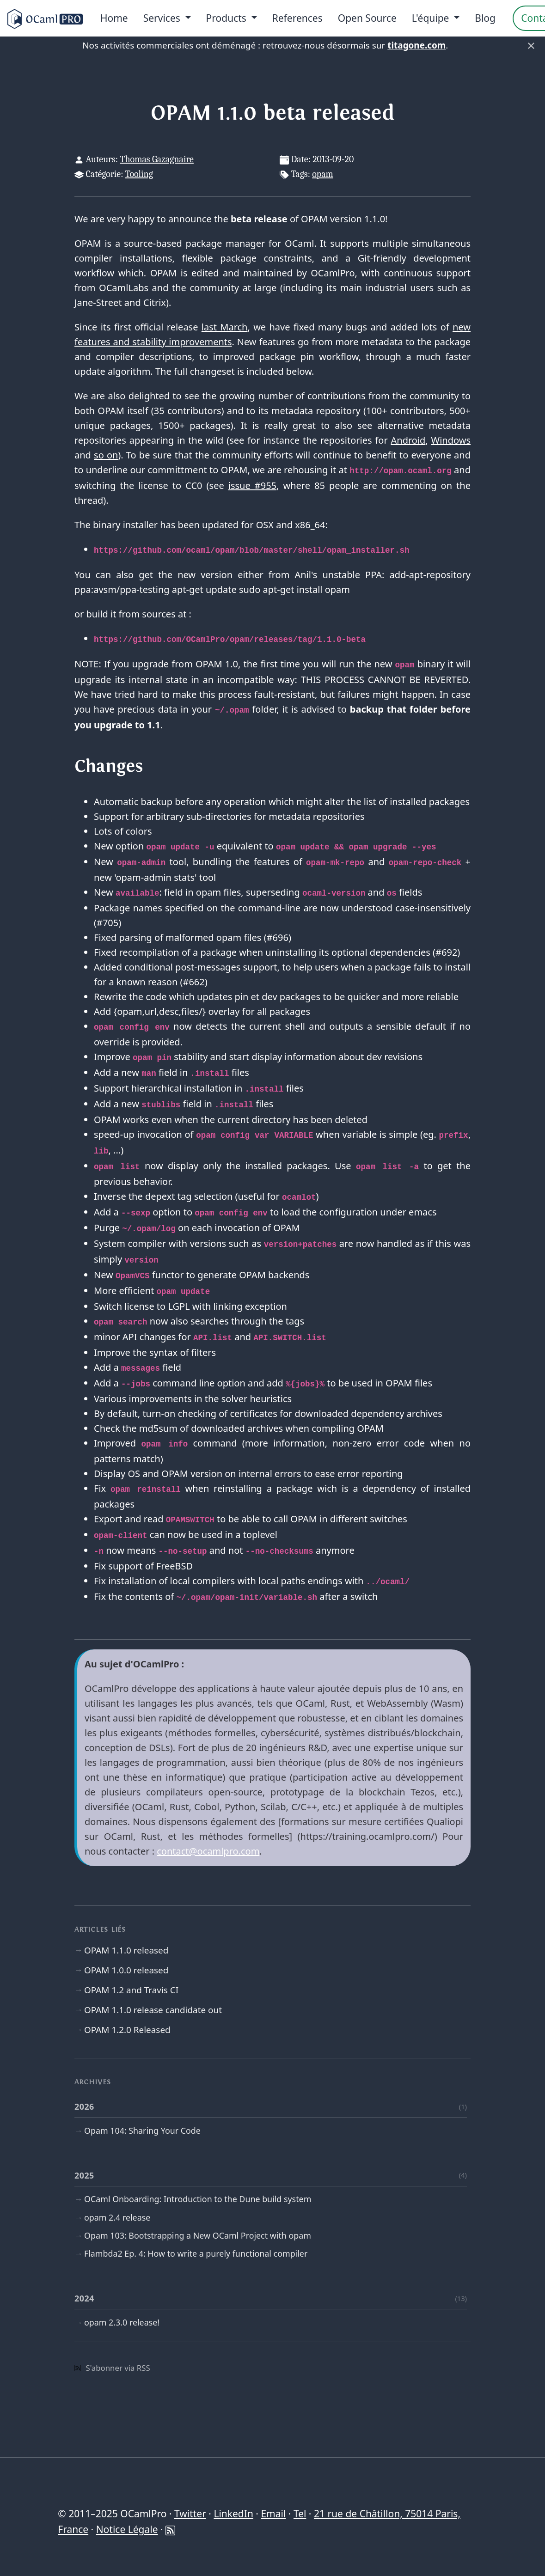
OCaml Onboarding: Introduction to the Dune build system (197, 2198)
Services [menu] (163, 18)
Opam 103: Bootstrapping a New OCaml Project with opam (197, 2235)
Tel (300, 2513)
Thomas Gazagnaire (157, 159)
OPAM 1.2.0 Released (127, 2030)
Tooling (139, 174)
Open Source (367, 18)
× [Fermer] (531, 45)
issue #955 (252, 485)
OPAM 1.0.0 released (126, 1970)
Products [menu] (227, 18)
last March (225, 327)
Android (408, 440)
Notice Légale (127, 2529)
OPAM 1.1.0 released (126, 1950)
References (297, 18)
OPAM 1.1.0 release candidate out (153, 2010)
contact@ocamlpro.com (208, 1851)
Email (273, 2513)
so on (106, 455)
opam (322, 174)
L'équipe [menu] (432, 18)
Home (114, 18)
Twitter (190, 2513)
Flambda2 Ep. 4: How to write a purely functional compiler (195, 2253)
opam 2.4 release (117, 2217)
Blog (485, 18)
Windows (451, 440)
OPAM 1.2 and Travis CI (131, 1990)
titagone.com (416, 45)
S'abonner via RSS (112, 2367)
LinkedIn (233, 2513)
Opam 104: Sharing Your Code (142, 2130)
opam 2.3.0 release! (121, 2322)
